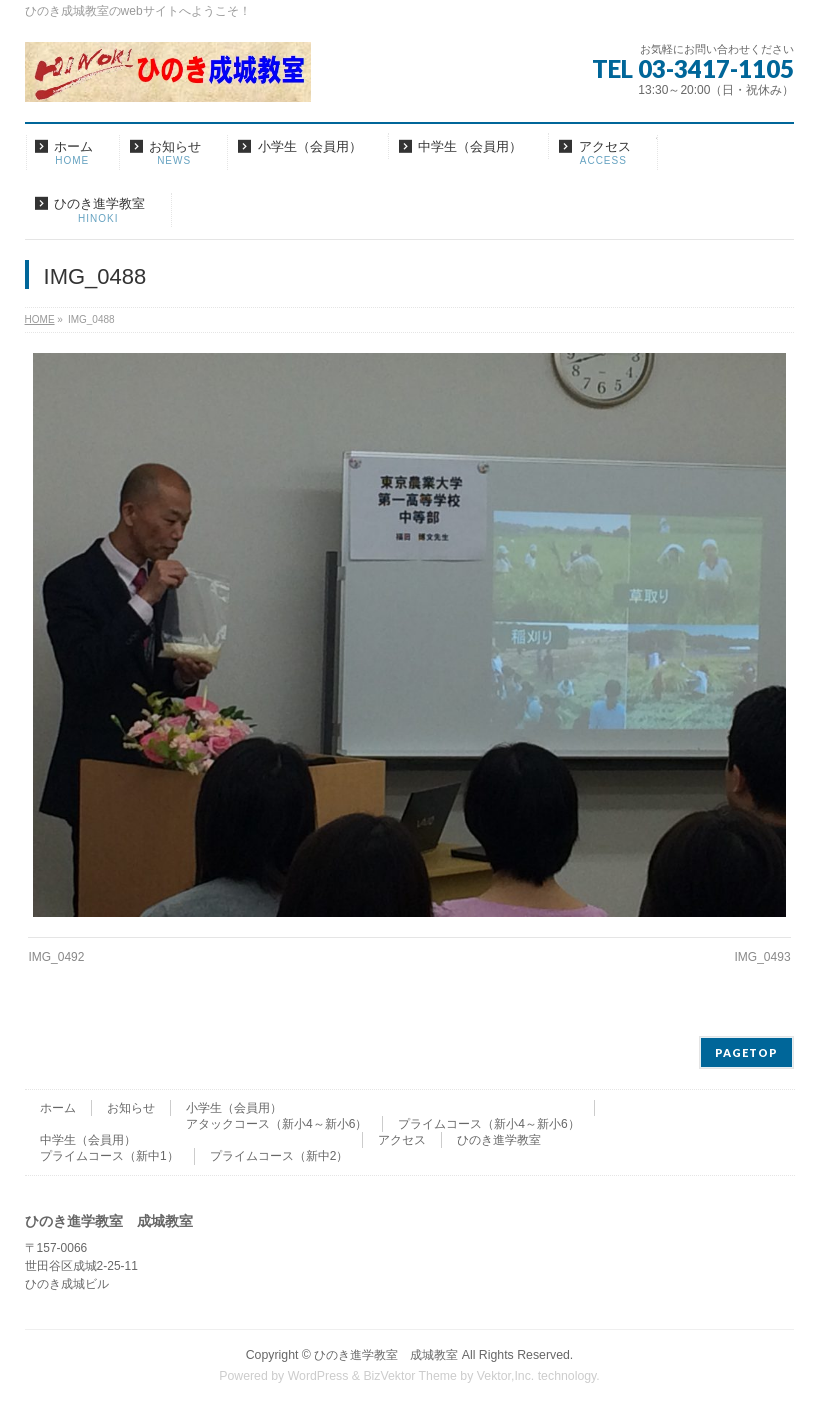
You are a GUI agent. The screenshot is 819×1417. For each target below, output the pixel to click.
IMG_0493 (763, 957)
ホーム (58, 1108)
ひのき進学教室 (499, 1140)
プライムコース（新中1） (109, 1156)
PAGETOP (746, 1052)
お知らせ (131, 1108)
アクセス (402, 1140)
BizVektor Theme (410, 1376)
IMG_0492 (56, 957)
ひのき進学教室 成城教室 (386, 1355)
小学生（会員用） (234, 1108)
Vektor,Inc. (506, 1376)
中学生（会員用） (88, 1140)
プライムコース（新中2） (279, 1156)
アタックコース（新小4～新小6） (276, 1124)
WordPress (318, 1376)
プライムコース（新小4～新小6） (488, 1124)
